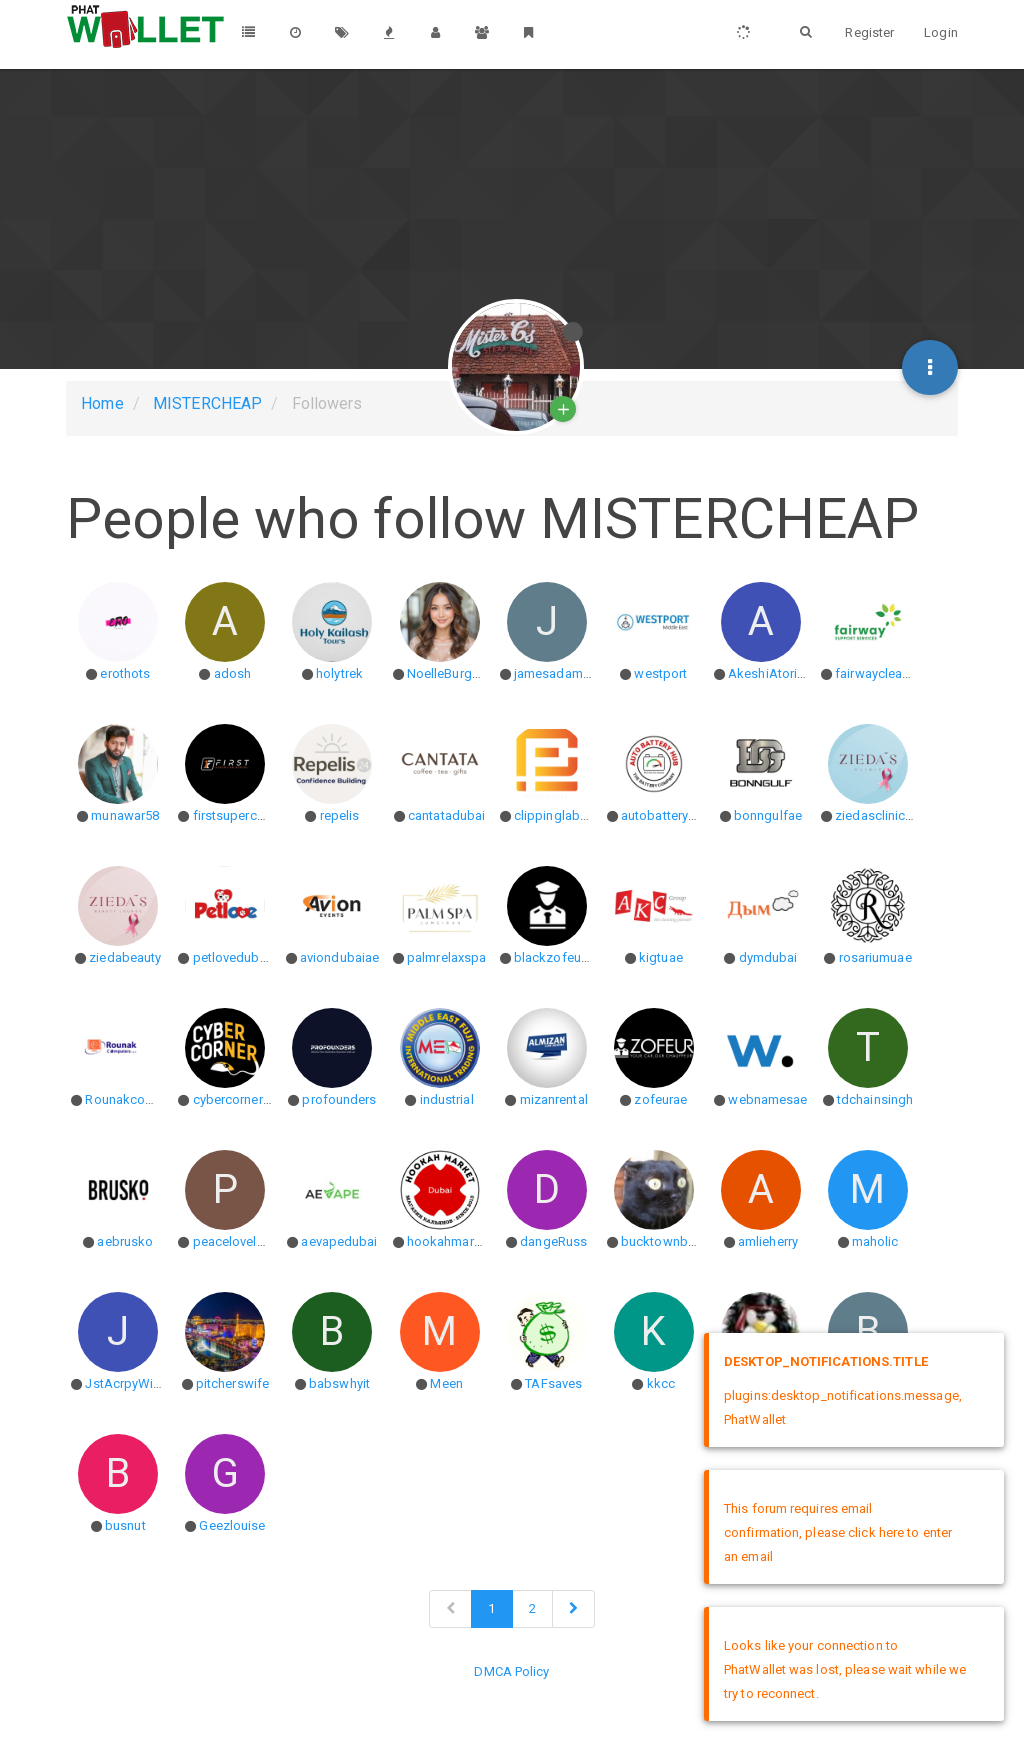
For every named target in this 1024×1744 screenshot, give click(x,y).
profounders (339, 1099)
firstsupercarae (238, 815)
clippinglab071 (557, 815)
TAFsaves (553, 1383)
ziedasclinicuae (881, 815)
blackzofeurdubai (566, 957)
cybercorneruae (238, 1099)
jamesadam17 (555, 673)
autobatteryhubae (673, 815)
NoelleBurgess (450, 673)
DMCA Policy (511, 1671)
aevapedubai (339, 1241)
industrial (447, 1099)
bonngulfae (768, 815)
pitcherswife (232, 1383)
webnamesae (767, 1099)
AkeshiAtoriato (772, 673)
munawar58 (125, 815)
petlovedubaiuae (242, 957)
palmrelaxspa (446, 957)
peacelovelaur (234, 1241)
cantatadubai (446, 815)
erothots (125, 673)
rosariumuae (875, 957)
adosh (233, 673)
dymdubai (768, 957)
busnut (125, 1525)
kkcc (661, 1383)
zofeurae (660, 1099)
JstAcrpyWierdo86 (140, 1383)
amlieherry (768, 1241)
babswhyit (339, 1383)
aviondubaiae (339, 957)
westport (660, 673)
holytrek (339, 673)
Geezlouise (232, 1525)
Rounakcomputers (139, 1099)
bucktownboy (661, 1241)
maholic (875, 1241)
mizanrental (554, 1099)
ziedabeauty (125, 957)
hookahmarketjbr (457, 1241)
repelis (340, 815)
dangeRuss (553, 1241)
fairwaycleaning (881, 673)
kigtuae (661, 957)
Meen (446, 1383)
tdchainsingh (875, 1099)
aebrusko (125, 1241)
